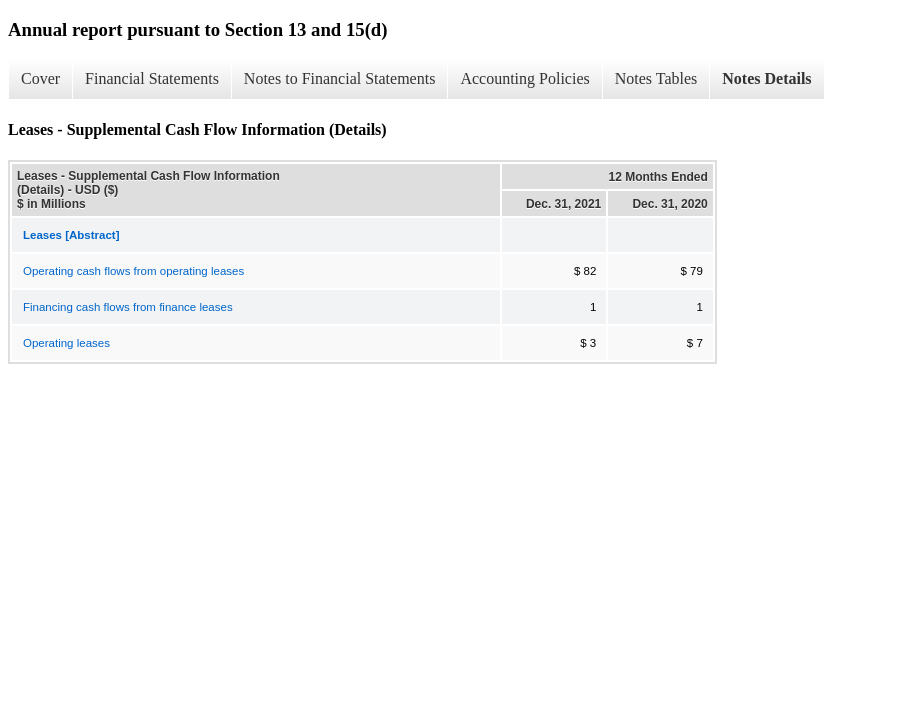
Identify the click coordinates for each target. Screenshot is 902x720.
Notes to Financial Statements (340, 78)
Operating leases (66, 343)
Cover (40, 78)
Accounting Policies (524, 78)
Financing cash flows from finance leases (128, 307)
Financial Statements (152, 78)
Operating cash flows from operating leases (133, 271)
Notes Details (766, 78)
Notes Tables (656, 78)
